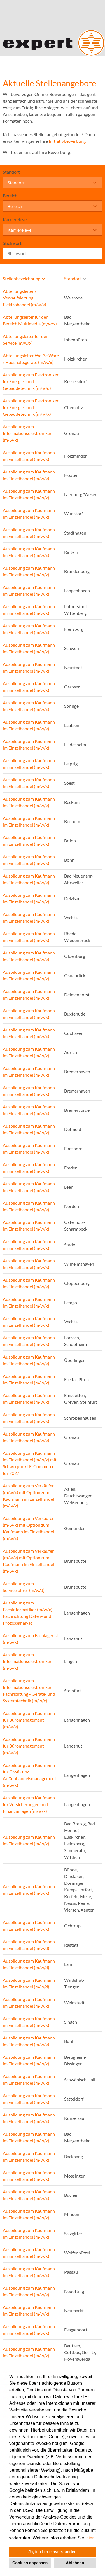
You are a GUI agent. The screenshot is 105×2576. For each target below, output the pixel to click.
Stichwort (12, 243)
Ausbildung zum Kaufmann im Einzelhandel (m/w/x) (29, 456)
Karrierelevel (15, 219)
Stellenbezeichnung (24, 278)
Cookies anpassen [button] (30, 2563)
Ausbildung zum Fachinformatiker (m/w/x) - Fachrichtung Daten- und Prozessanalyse (29, 1612)
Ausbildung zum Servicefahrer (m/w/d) (24, 1587)
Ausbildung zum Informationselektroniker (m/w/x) (27, 433)
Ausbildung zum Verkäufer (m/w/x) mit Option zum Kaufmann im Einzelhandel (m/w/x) (28, 1495)
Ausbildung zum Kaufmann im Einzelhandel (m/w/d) (29, 1945)
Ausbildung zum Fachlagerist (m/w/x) (30, 1639)
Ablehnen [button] (75, 2563)
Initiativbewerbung (67, 141)
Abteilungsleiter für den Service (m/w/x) (25, 339)
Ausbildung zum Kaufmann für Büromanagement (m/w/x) (29, 1719)
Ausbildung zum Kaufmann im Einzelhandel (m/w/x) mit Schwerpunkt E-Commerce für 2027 (30, 1463)
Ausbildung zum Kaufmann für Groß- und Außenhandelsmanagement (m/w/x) (29, 1775)
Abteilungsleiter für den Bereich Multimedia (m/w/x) (30, 320)
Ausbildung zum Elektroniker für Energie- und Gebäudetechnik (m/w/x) (31, 407)
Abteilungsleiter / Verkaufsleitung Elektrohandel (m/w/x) (24, 297)
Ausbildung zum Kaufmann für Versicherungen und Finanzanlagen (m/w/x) (29, 1804)
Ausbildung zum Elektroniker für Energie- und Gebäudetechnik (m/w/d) (31, 381)
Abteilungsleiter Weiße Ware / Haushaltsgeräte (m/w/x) (31, 359)
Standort (11, 172)
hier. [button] (90, 2538)
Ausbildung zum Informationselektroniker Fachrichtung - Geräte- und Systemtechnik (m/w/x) (29, 1690)
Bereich (10, 195)
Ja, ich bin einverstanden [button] (53, 2552)
